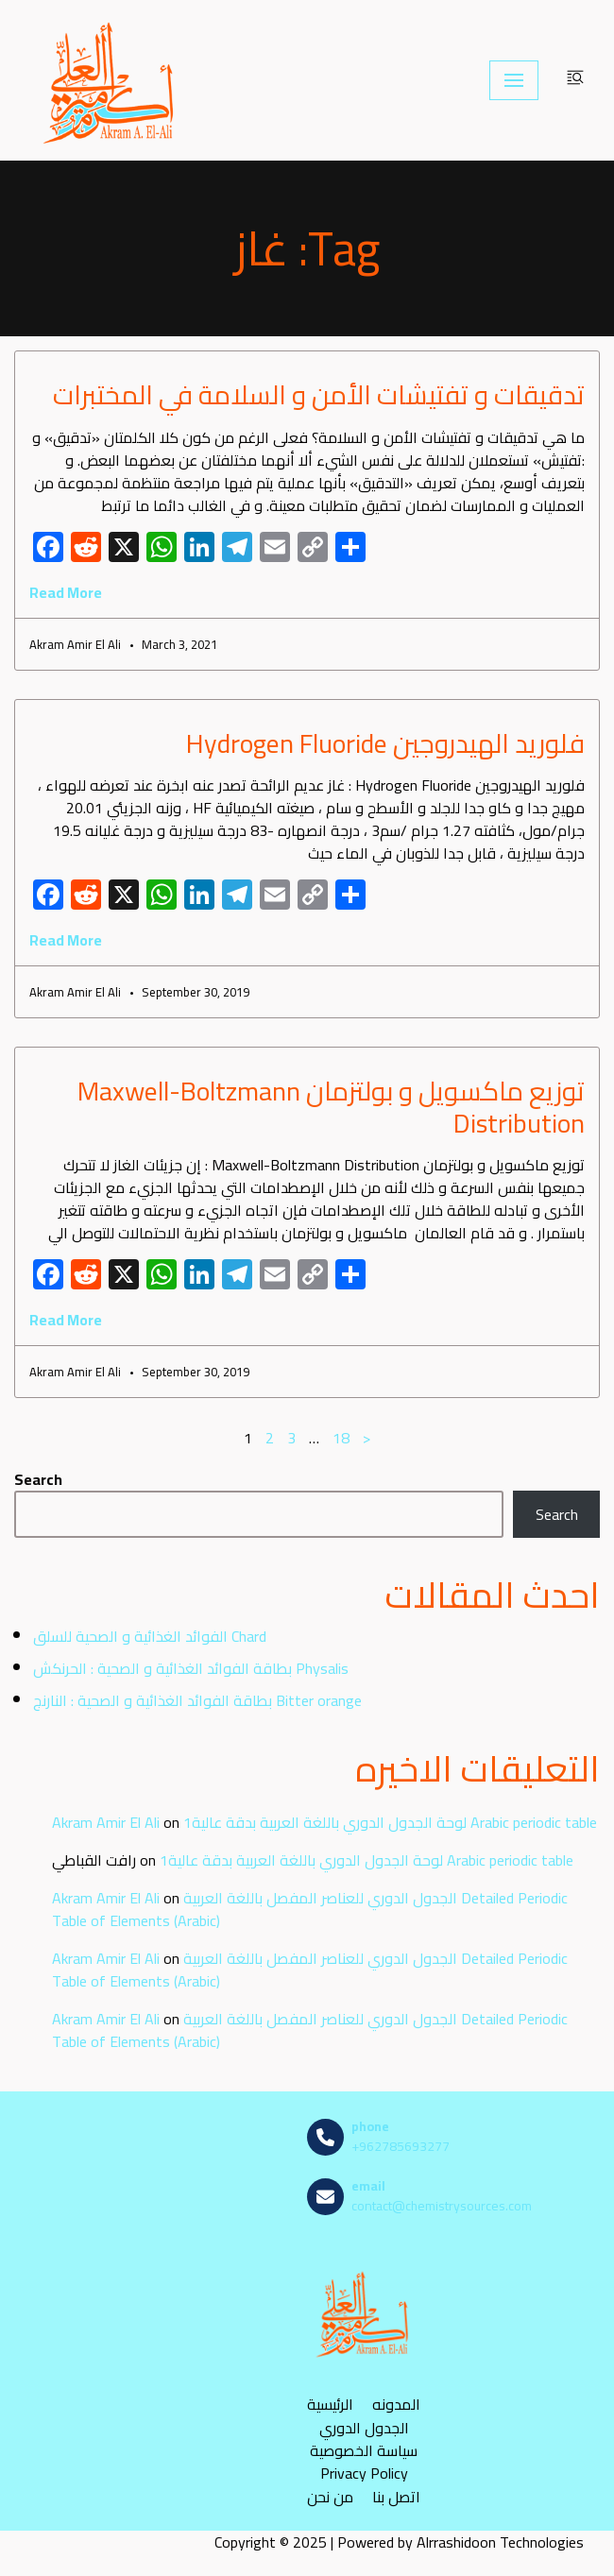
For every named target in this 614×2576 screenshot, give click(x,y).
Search (38, 1479)
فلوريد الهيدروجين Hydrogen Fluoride (385, 743)
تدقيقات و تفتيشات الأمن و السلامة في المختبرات (319, 394)
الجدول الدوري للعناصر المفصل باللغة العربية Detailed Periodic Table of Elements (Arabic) (310, 1909)
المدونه (396, 2403)
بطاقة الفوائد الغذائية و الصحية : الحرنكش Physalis (191, 1668)
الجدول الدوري (364, 2427)
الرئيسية (330, 2403)
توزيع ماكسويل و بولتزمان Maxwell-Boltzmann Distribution (331, 1107)
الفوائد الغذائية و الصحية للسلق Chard (149, 1636)
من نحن (330, 2496)
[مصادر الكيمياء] (110, 80)
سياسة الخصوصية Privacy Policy (364, 2461)
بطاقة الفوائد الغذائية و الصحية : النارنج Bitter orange (197, 1700)
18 (341, 1437)
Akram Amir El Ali (106, 1822)
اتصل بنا (396, 2496)
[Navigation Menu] (513, 80)
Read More (65, 592)
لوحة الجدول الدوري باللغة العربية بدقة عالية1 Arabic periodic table (390, 1822)
